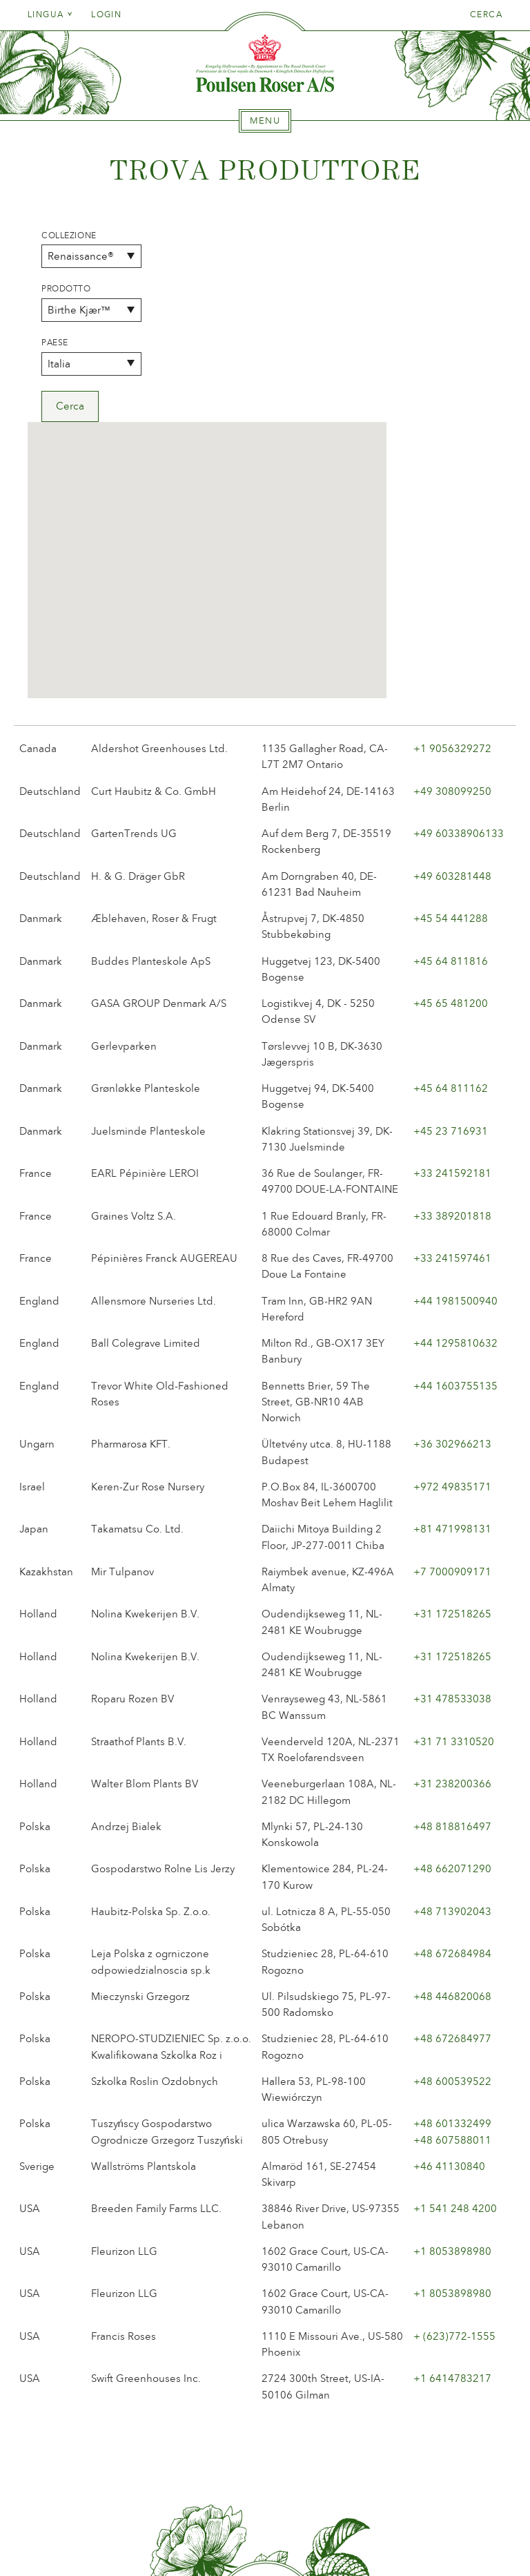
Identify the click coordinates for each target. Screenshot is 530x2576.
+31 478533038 (452, 1507)
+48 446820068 (452, 1804)
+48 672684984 (452, 1762)
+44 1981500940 (455, 1108)
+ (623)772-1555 (454, 2143)
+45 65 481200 (450, 811)
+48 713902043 (452, 1719)
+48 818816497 (452, 1634)
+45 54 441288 (450, 726)
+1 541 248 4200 (455, 2016)
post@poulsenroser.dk (422, 2544)
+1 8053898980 (452, 2059)
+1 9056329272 (452, 556)
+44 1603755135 (455, 1193)
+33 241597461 (452, 1065)
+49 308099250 (452, 599)
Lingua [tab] (50, 14)
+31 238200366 (452, 1592)
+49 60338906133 (458, 641)
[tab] (265, 121)
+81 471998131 (452, 1337)
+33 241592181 (452, 980)
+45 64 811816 (450, 768)
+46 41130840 (449, 1974)
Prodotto (66, 289)
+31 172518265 (452, 1422)
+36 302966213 (452, 1252)
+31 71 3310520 (453, 1549)
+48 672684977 (452, 1846)
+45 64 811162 (450, 896)
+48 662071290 (452, 1677)
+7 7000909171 (452, 1379)
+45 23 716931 (450, 938)
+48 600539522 (452, 1889)
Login (106, 14)
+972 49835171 (452, 1294)
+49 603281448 (452, 683)
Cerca (486, 14)
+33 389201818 (452, 1023)
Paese (54, 342)
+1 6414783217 (452, 2186)
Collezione (69, 235)
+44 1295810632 (455, 1150)
